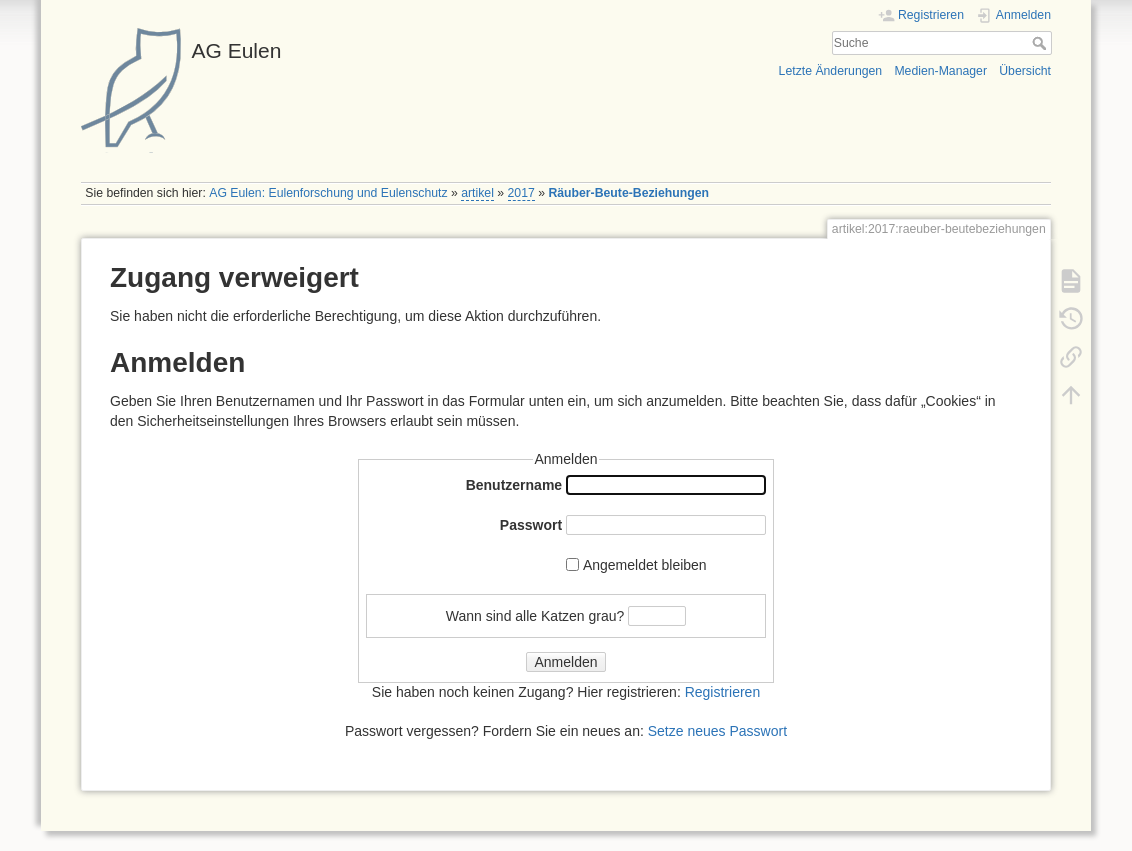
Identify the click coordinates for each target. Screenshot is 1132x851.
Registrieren (722, 692)
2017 (521, 193)
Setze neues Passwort (717, 731)
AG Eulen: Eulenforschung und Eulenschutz (328, 193)
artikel (477, 193)
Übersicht (1025, 71)
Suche (1041, 43)
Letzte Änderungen (831, 71)
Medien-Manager (940, 71)
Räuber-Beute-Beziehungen (628, 193)
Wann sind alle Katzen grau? (535, 615)
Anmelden (565, 662)
